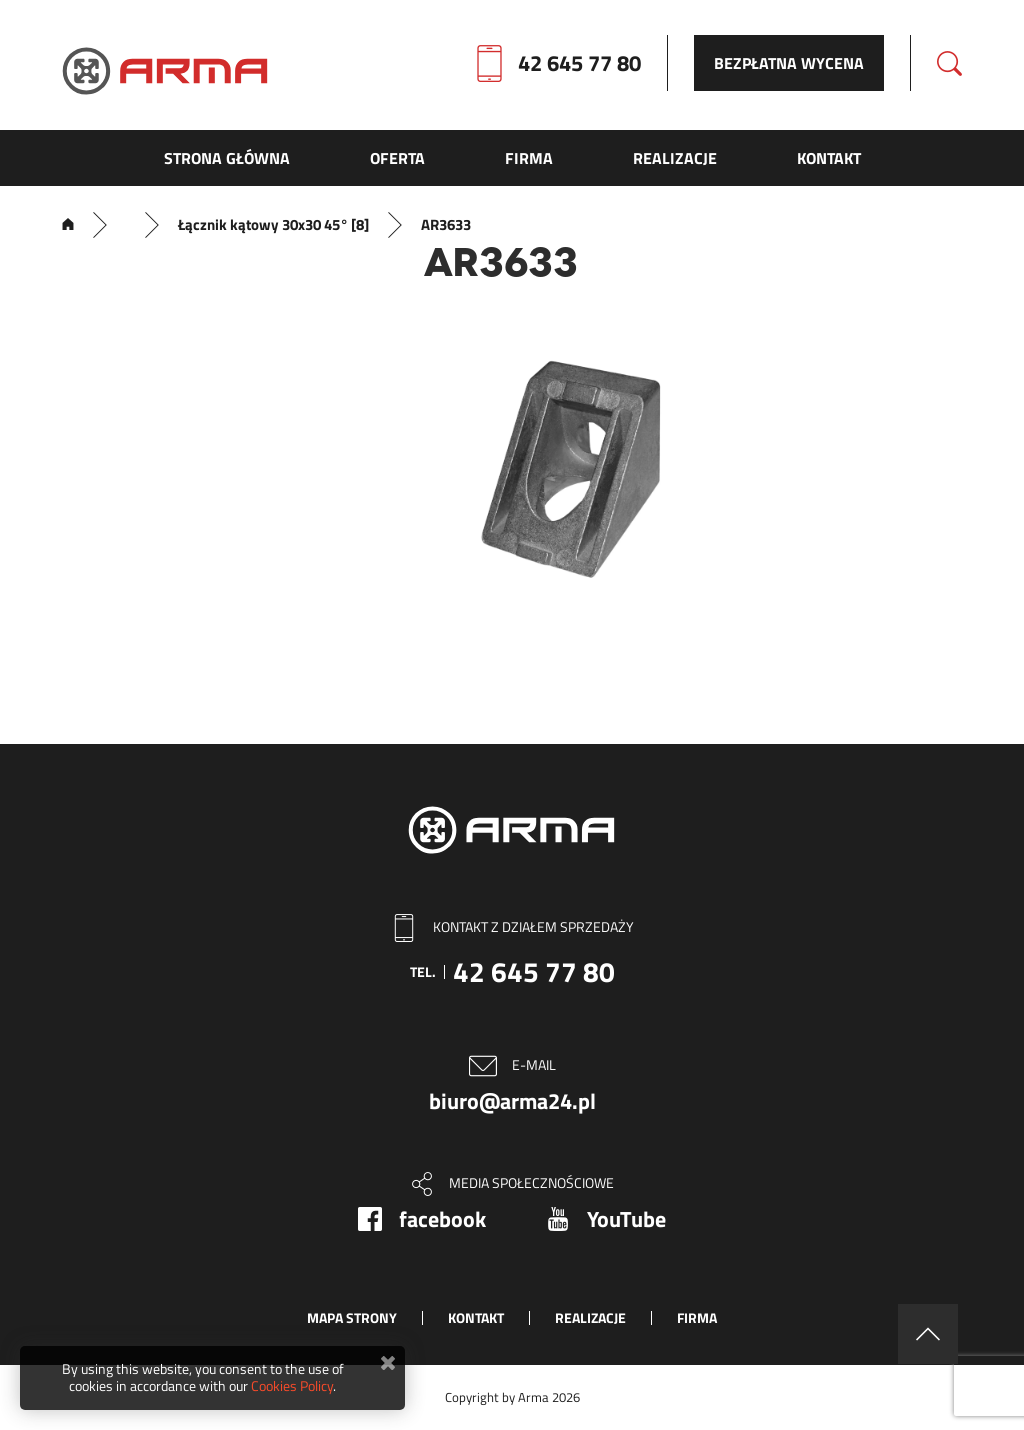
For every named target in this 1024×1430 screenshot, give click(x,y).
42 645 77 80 (579, 63)
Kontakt (476, 1317)
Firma (697, 1317)
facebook (442, 1219)
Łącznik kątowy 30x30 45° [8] (273, 225)
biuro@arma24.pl (512, 1101)
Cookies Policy (292, 1385)
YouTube (626, 1219)
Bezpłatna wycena (789, 63)
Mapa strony (352, 1317)
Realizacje (590, 1317)
